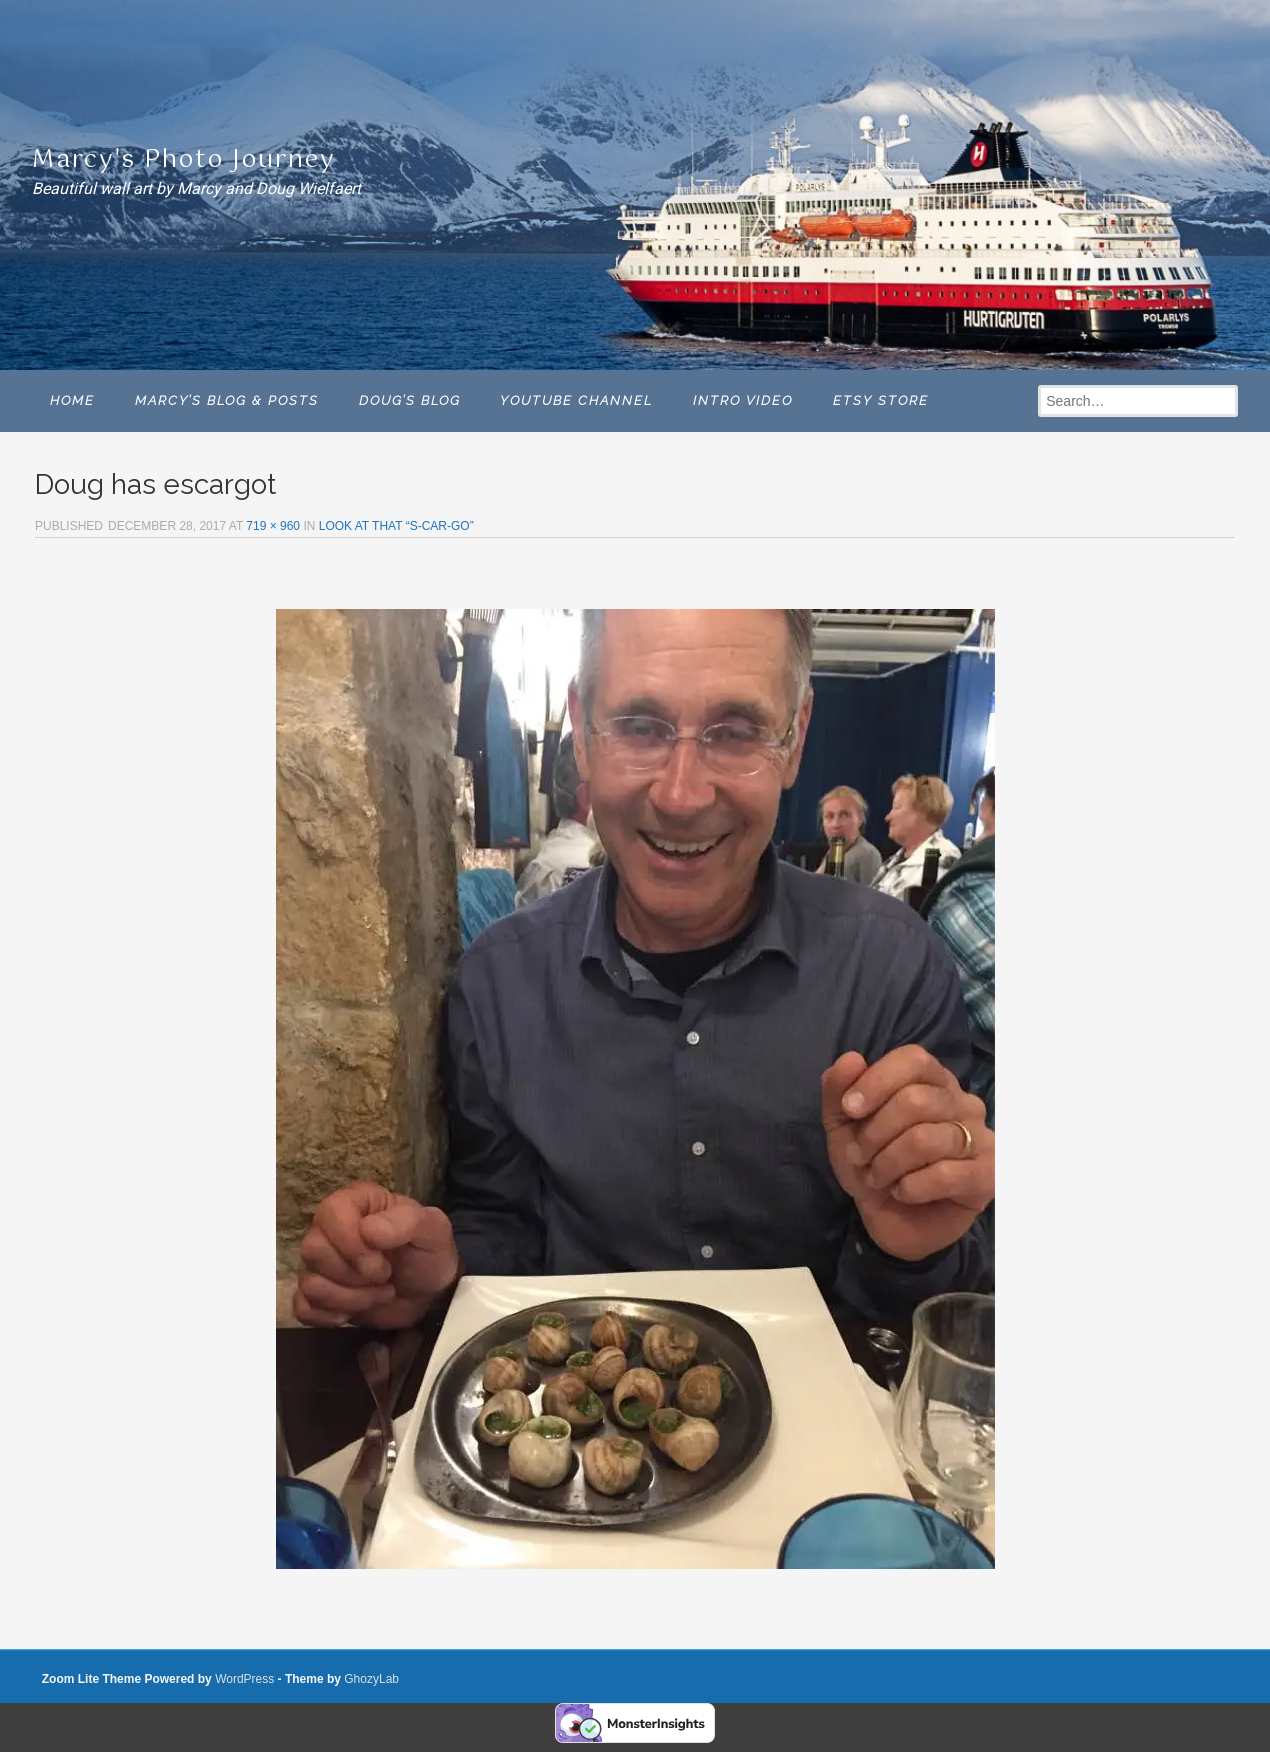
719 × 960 (273, 526)
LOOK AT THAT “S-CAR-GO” (396, 526)
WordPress (244, 1679)
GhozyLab (371, 1679)
